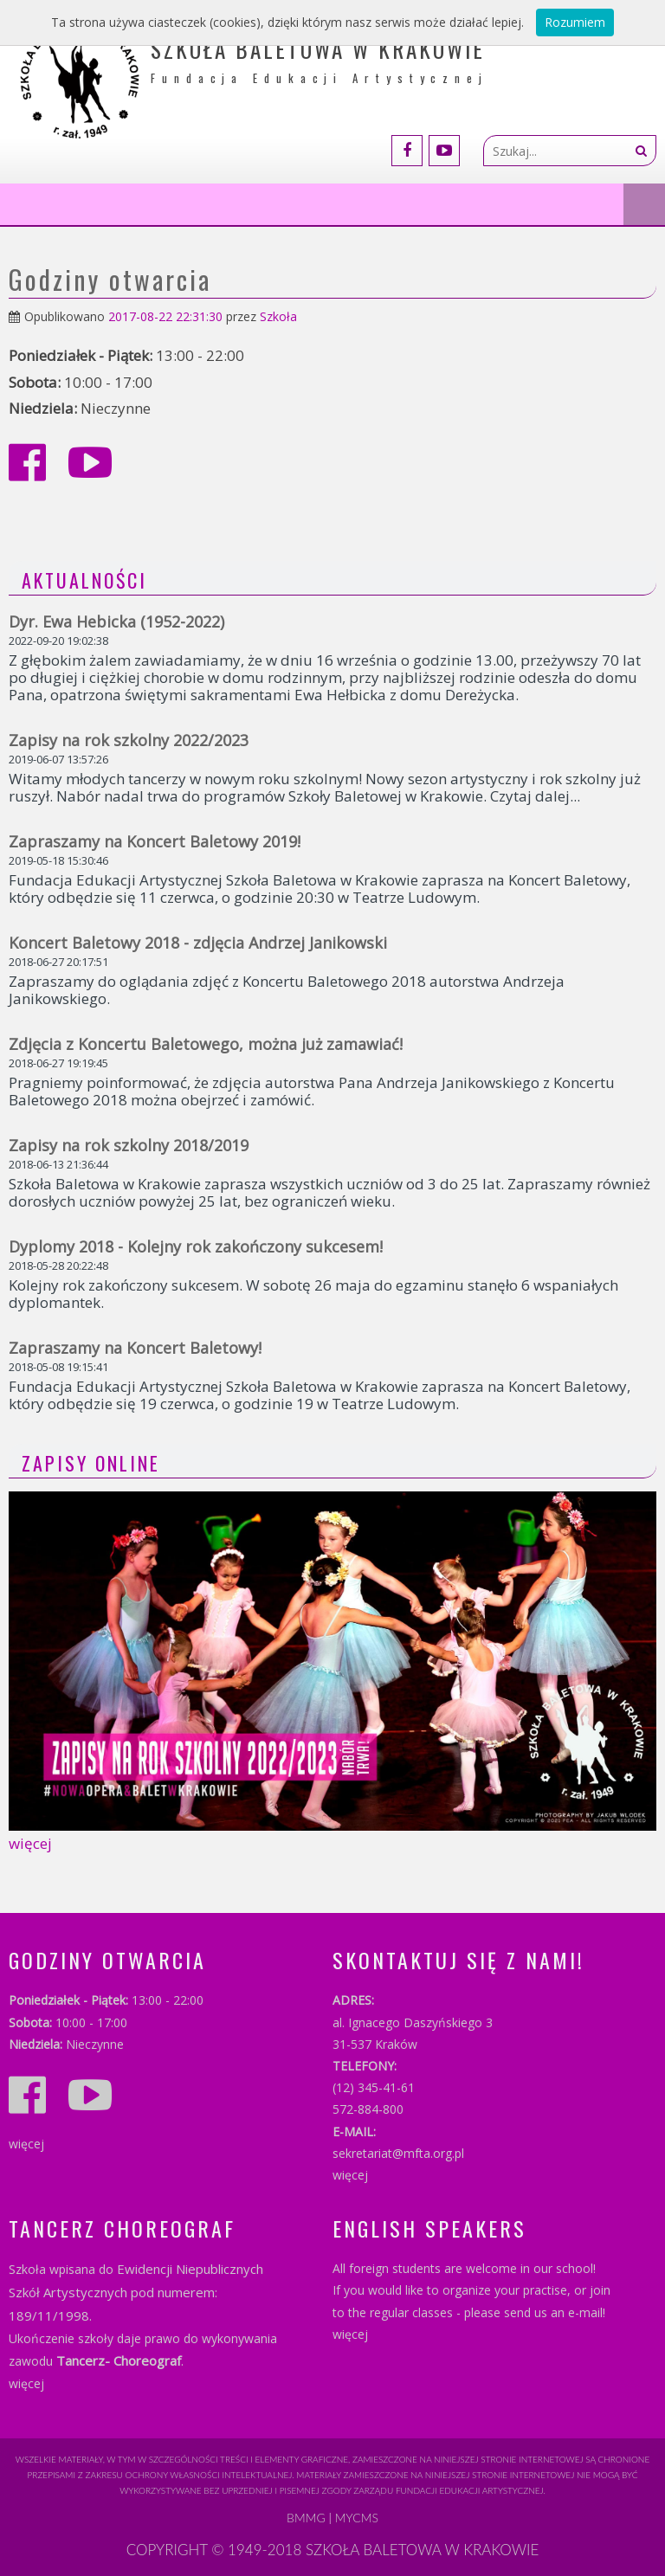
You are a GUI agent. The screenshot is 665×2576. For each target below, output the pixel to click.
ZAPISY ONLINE (91, 1463)
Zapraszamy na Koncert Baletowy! (135, 1347)
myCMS (356, 2517)
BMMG (306, 2517)
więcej (30, 1843)
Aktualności (84, 580)
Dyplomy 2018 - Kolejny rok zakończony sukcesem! (196, 1246)
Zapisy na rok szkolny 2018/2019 (129, 1145)
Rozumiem (575, 22)
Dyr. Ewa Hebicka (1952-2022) (116, 621)
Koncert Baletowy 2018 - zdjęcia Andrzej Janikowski (198, 942)
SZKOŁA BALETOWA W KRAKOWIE (422, 2550)
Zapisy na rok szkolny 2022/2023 (129, 740)
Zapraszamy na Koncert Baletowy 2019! (154, 841)
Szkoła (278, 316)
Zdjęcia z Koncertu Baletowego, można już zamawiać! (206, 1044)
